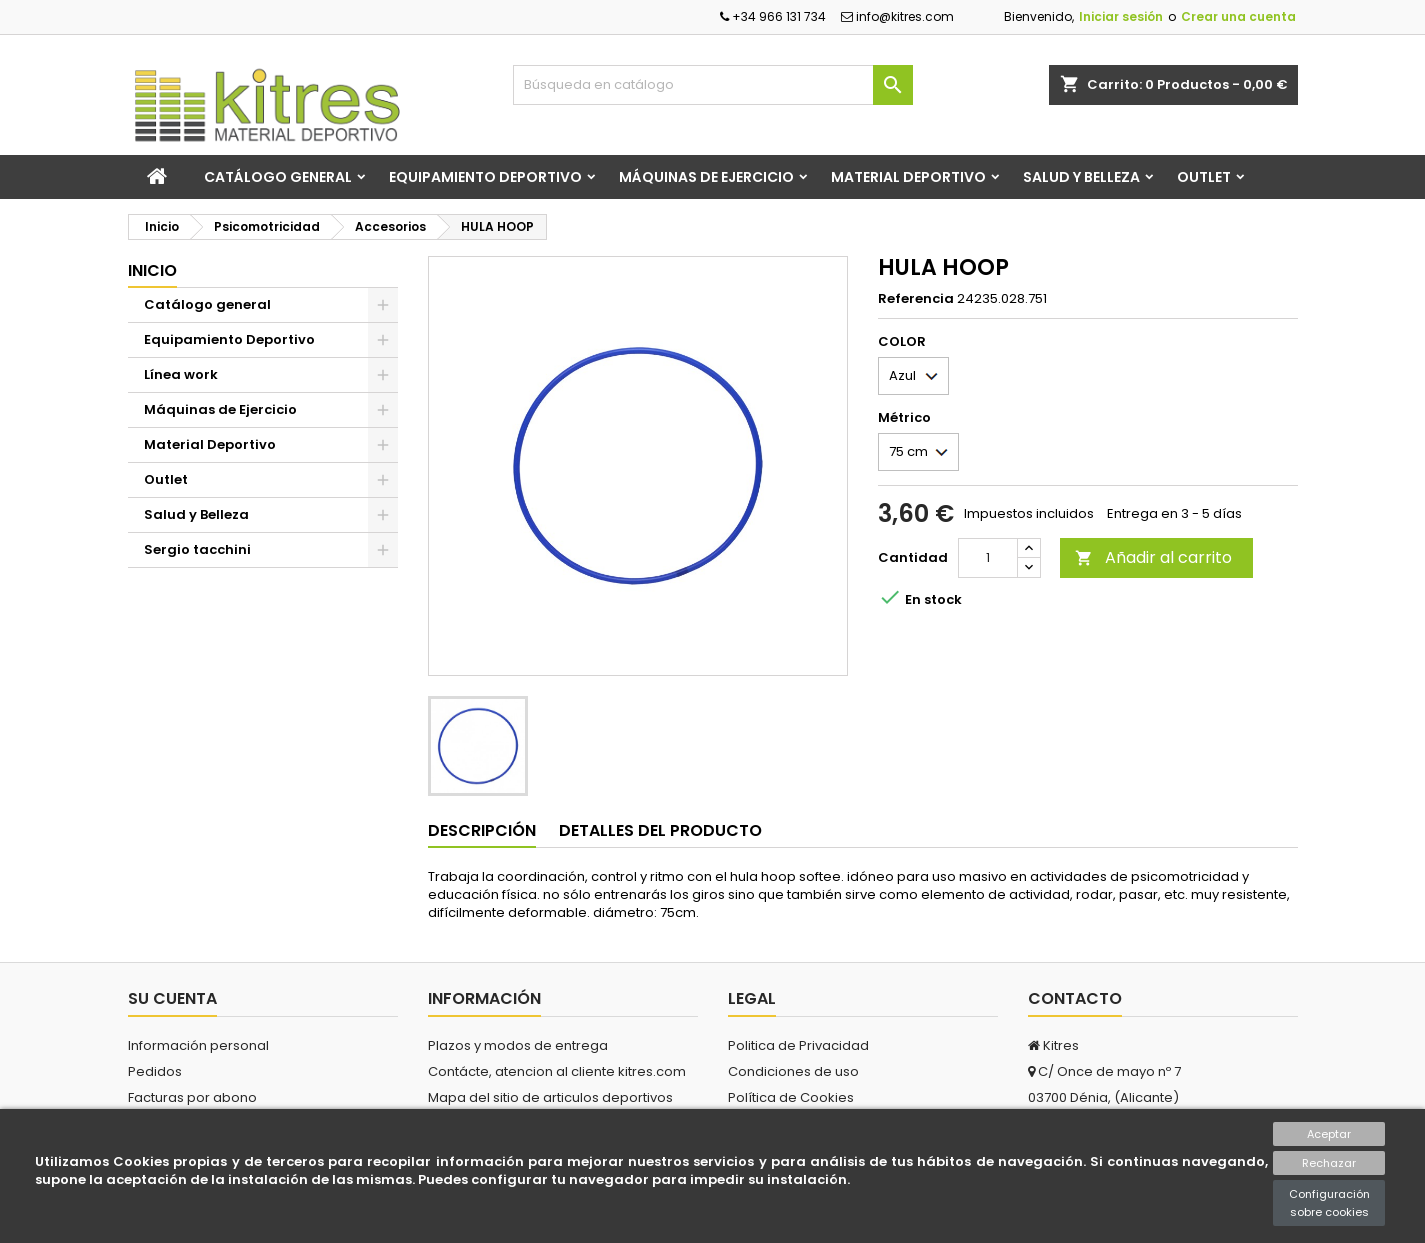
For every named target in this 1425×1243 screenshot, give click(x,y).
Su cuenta (172, 998)
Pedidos (155, 1071)
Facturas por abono (192, 1097)
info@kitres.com (897, 16)
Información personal (198, 1045)
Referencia (916, 299)
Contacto (1075, 998)
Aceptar (1329, 1134)
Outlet (1204, 177)
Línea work (181, 374)
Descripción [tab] (482, 830)
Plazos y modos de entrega (518, 1045)
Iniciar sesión (1121, 16)
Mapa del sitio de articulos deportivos (550, 1097)
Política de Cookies (791, 1097)
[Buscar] (713, 85)
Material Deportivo (908, 177)
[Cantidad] (988, 558)
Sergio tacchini (197, 549)
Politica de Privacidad (798, 1045)
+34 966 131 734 (773, 16)
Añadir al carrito (1153, 557)
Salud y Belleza (1081, 177)
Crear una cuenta (1238, 16)
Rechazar (1329, 1163)
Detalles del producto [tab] (660, 830)
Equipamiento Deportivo (485, 177)
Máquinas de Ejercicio (706, 177)
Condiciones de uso (793, 1071)
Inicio (152, 270)
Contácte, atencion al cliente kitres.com (557, 1071)
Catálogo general (278, 177)
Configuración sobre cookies (1329, 1203)
